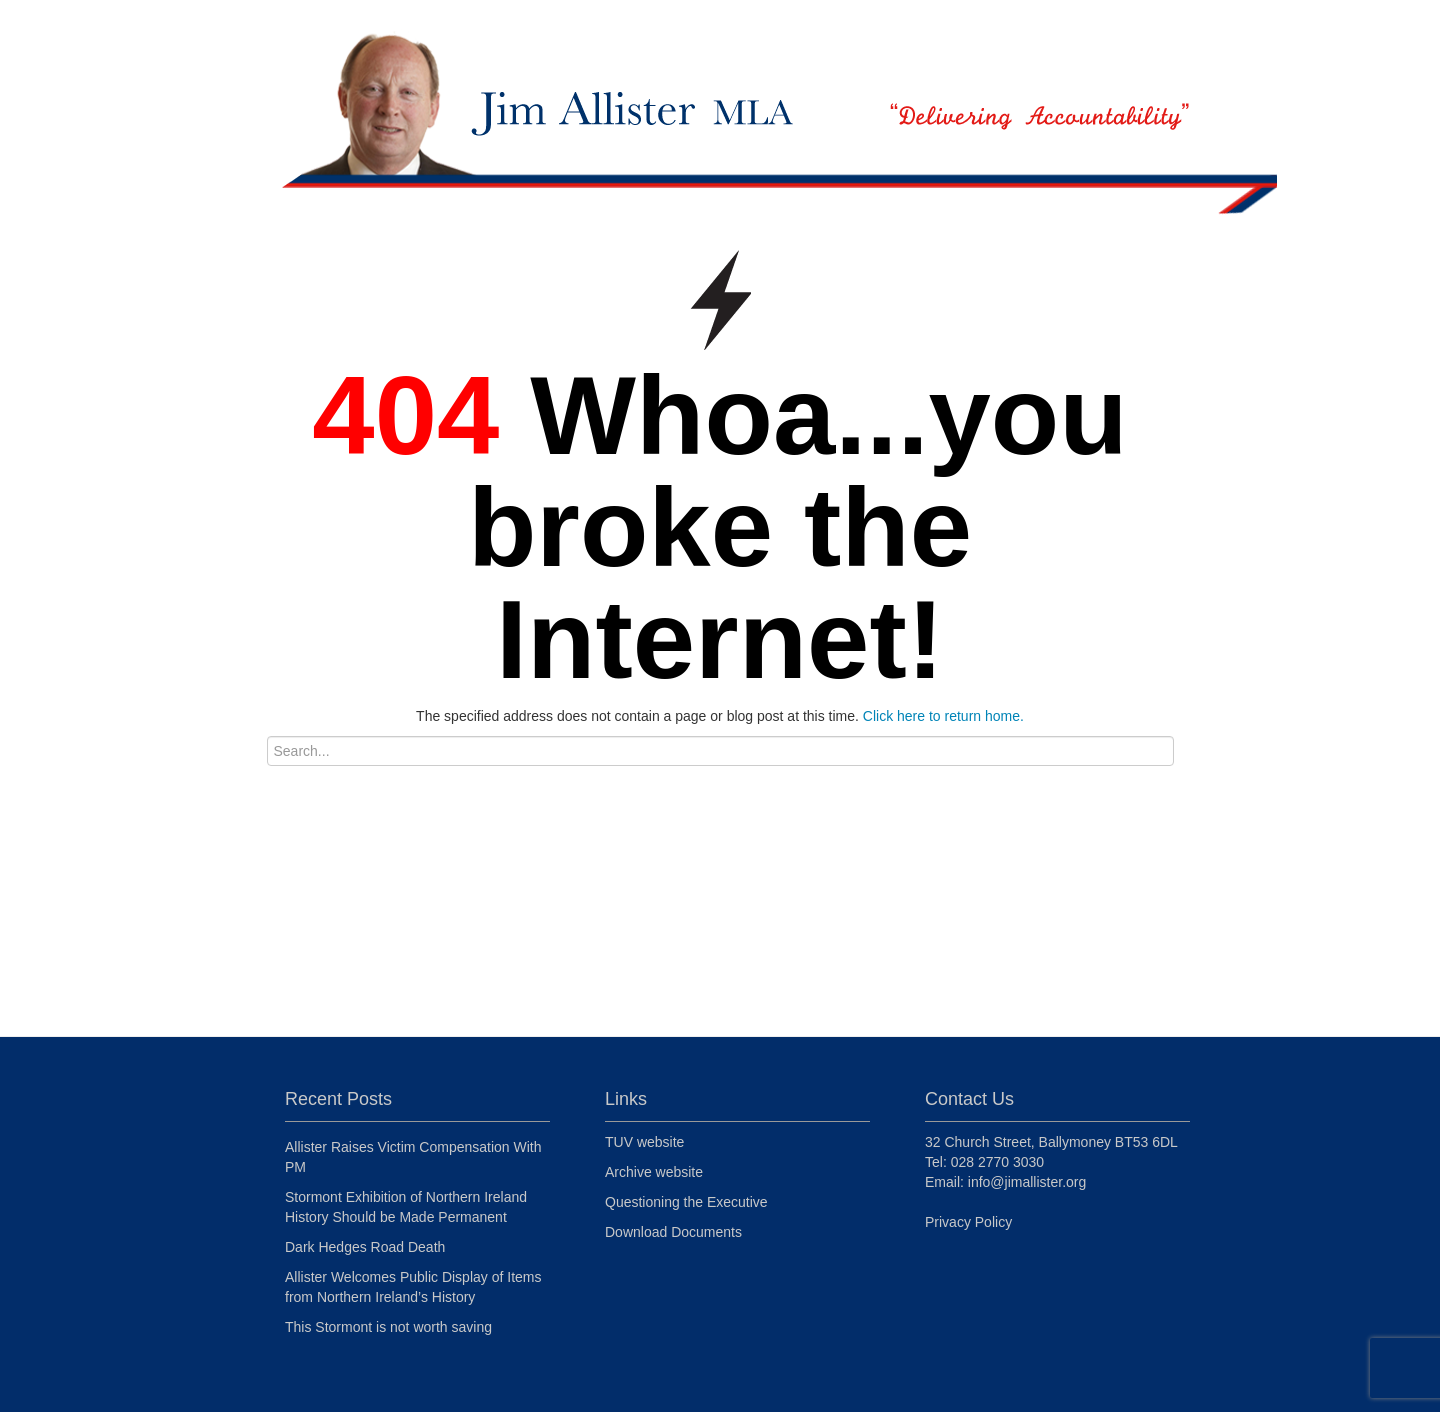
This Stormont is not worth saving (388, 1327)
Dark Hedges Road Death (365, 1247)
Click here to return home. (943, 716)
